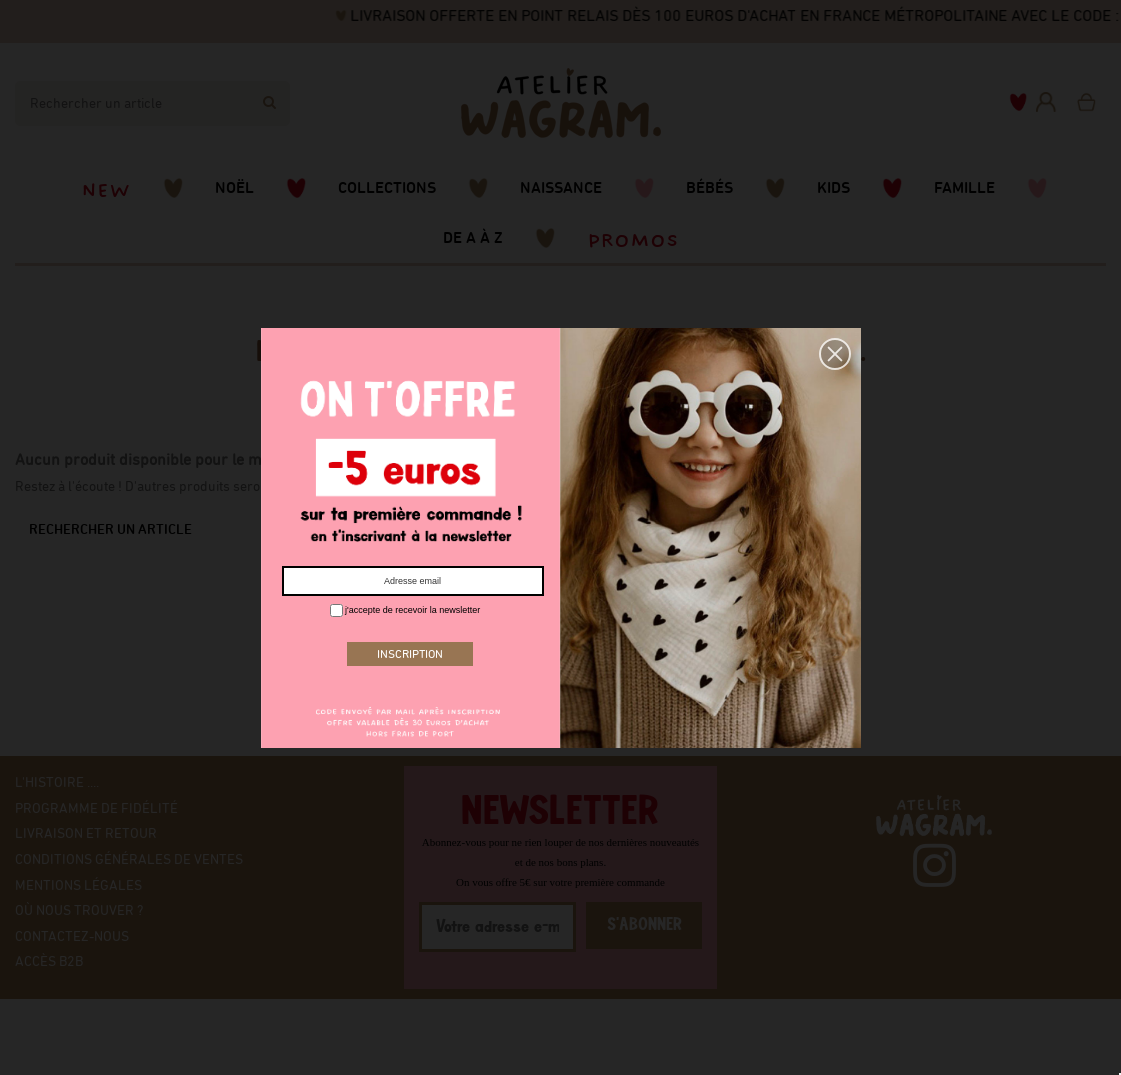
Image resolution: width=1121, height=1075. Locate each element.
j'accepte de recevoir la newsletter (405, 610)
